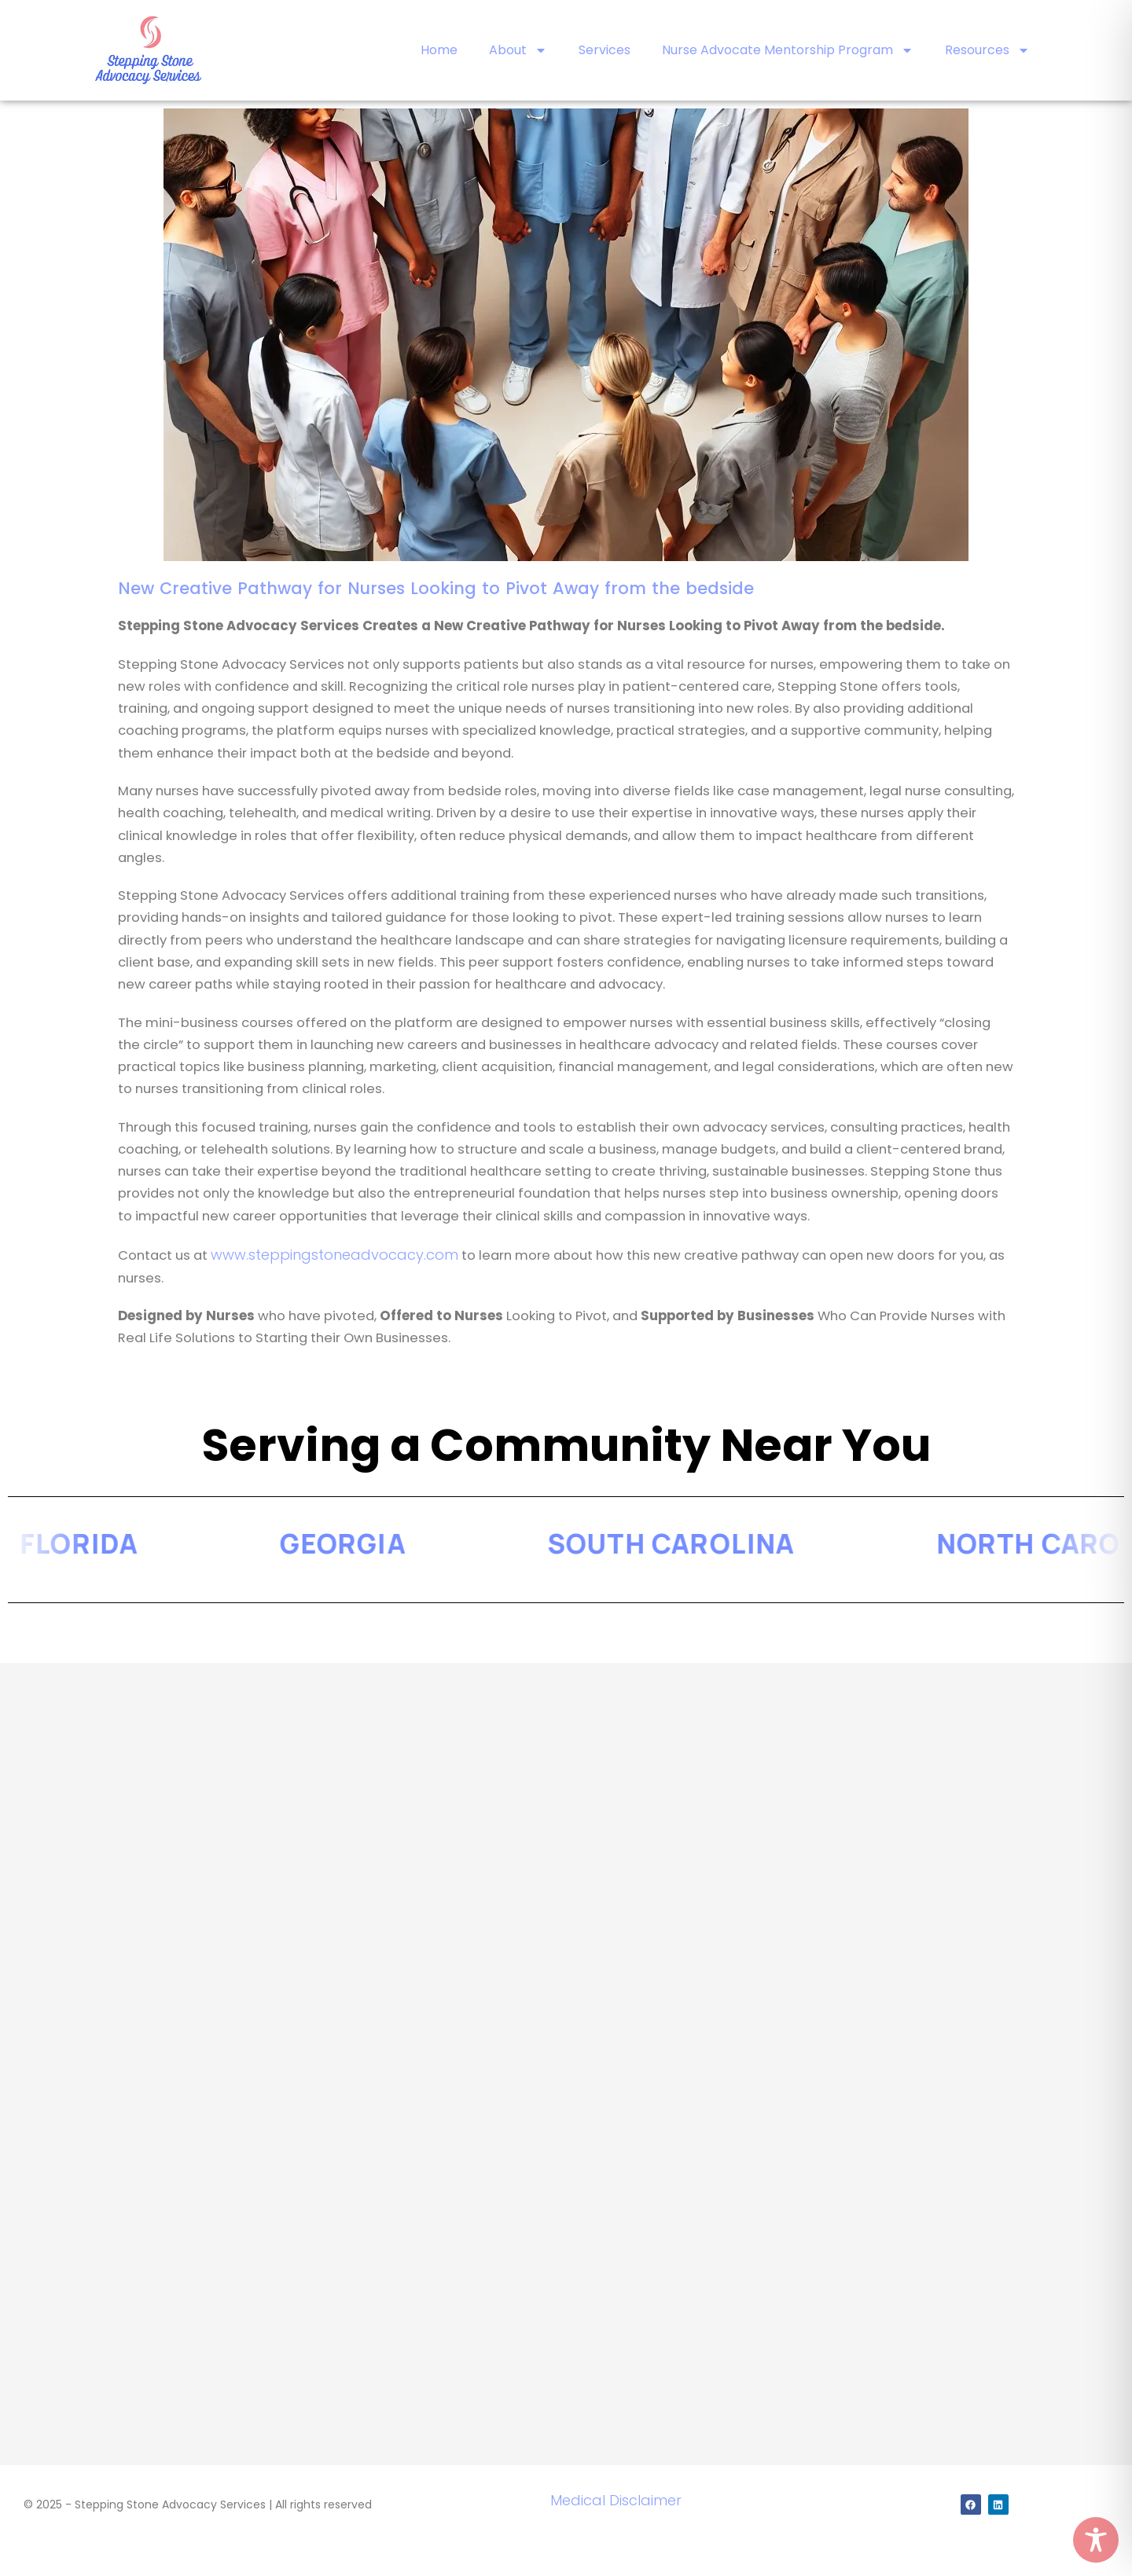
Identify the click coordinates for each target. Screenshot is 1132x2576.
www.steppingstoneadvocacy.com (334, 1254)
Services (604, 50)
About (518, 50)
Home (439, 50)
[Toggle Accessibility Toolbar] (1095, 2539)
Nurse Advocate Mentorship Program (787, 50)
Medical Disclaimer (616, 2500)
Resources (987, 50)
